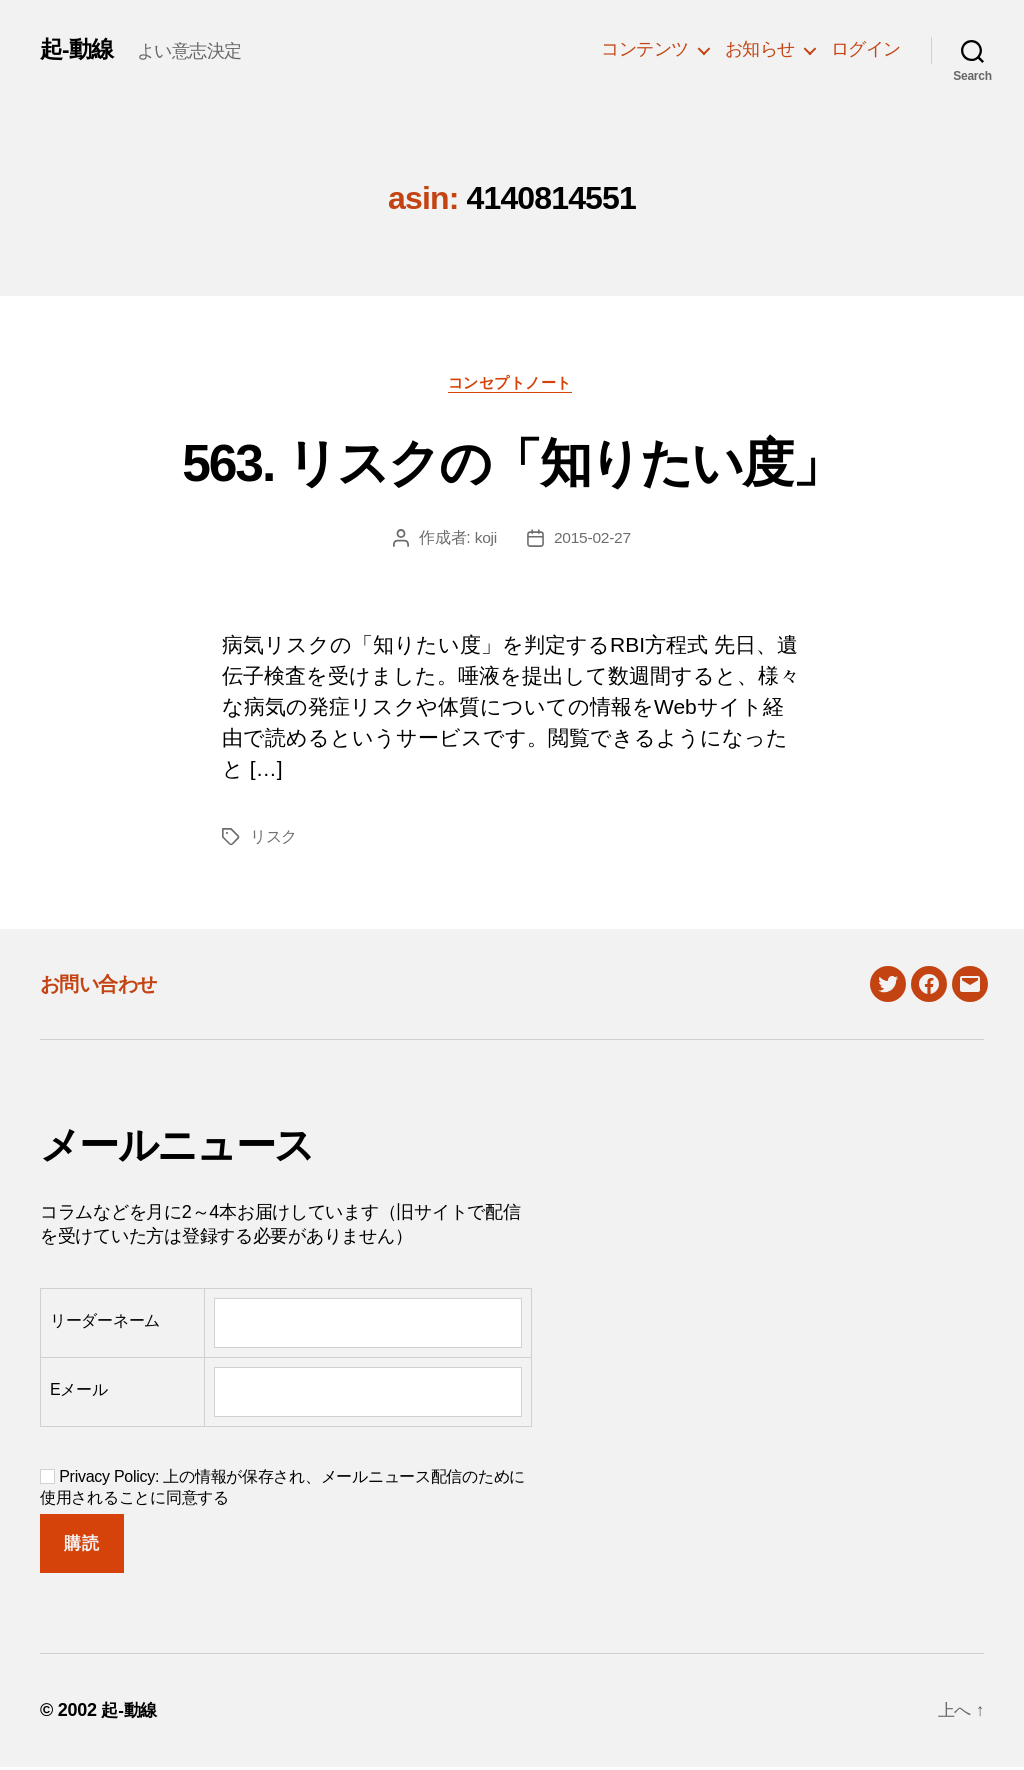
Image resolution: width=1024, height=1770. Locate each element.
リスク (273, 839)
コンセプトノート (512, 384)
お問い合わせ (103, 986)
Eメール (79, 1391)
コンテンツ (645, 49)
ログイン (866, 49)
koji (484, 540)
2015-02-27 (592, 540)
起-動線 (78, 49)
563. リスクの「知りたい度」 (512, 462)
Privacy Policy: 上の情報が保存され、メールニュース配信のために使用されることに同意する (282, 1490)
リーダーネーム (105, 1322)
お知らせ (760, 49)
